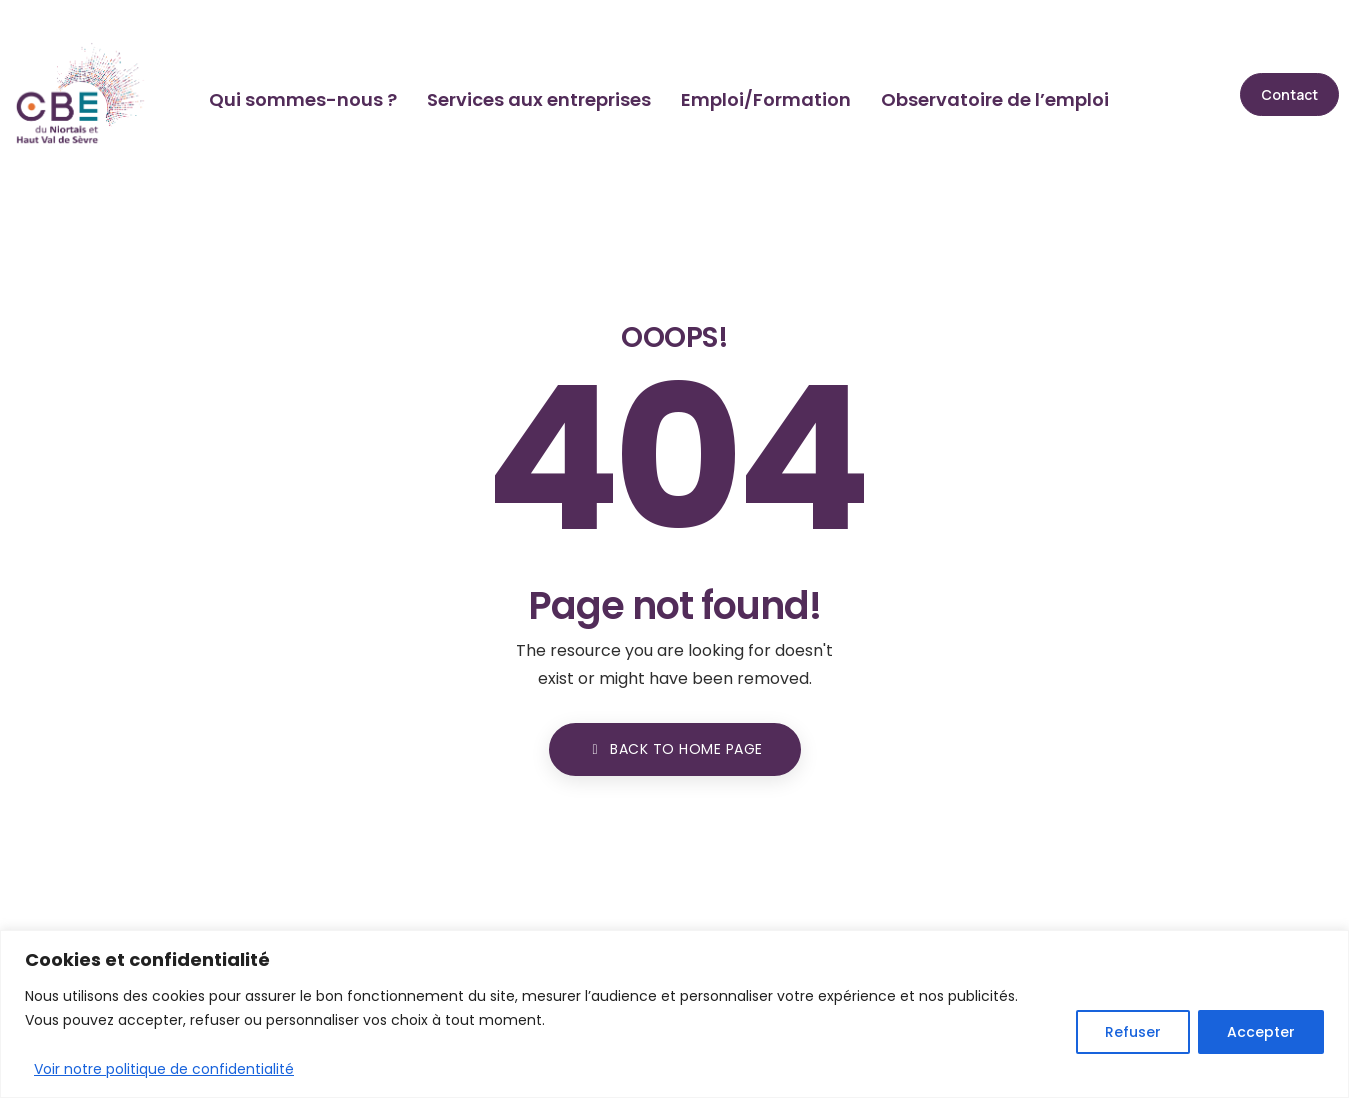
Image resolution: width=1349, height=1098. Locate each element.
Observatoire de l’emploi (995, 99)
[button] (1289, 94)
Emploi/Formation (766, 99)
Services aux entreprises (539, 99)
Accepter (1261, 1032)
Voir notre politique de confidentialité (164, 1069)
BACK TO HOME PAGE (675, 749)
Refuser (1133, 1032)
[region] (674, 1014)
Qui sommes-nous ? (303, 99)
